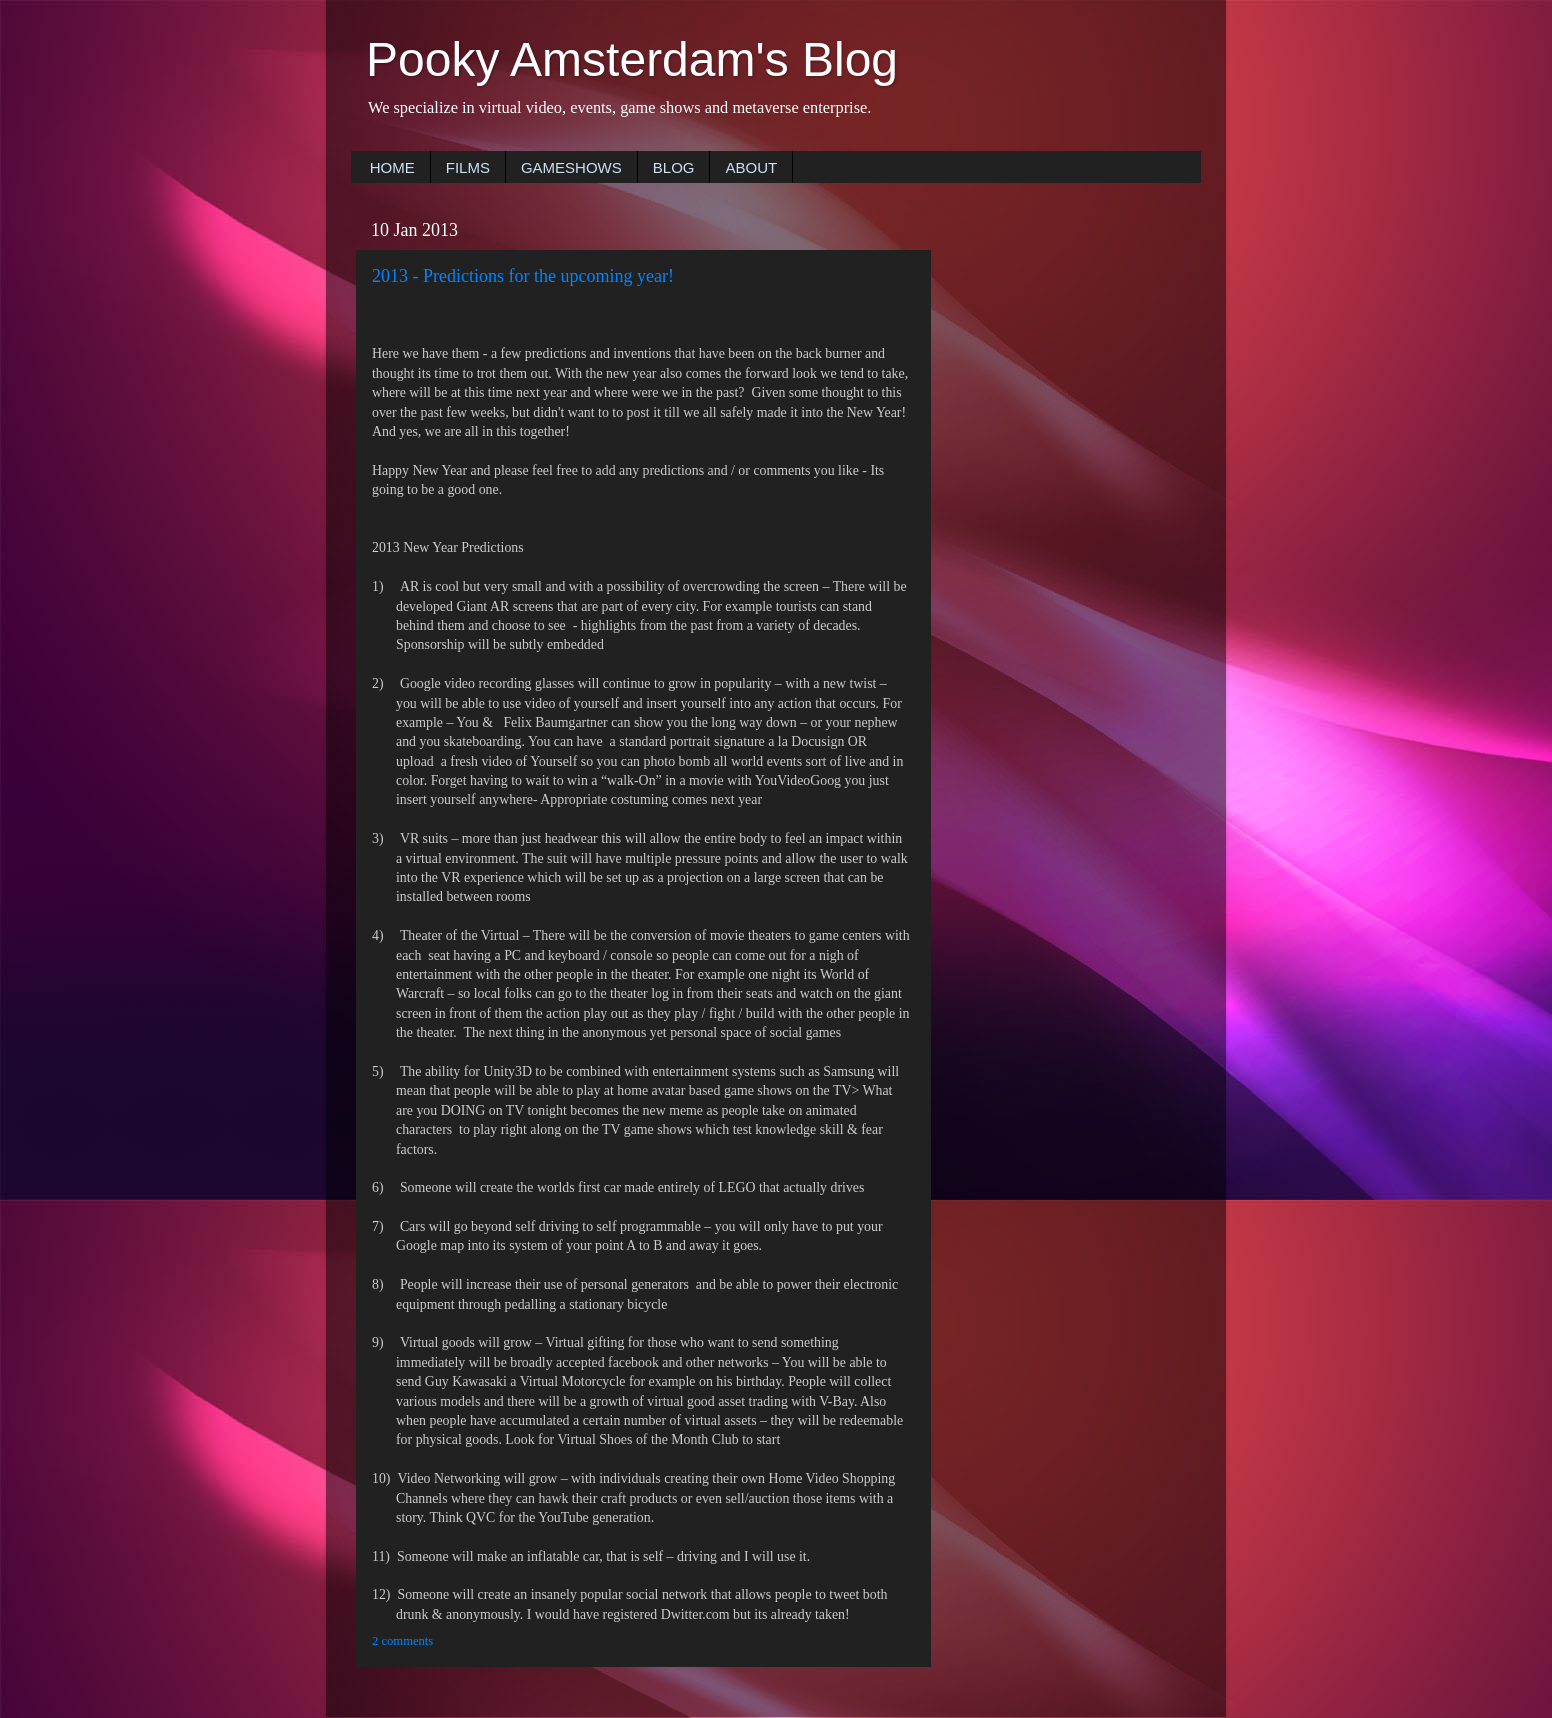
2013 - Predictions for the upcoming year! (523, 276)
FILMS (468, 167)
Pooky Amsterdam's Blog (632, 59)
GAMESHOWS (571, 167)
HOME (392, 167)
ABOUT (751, 167)
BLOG (674, 167)
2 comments (402, 1641)
